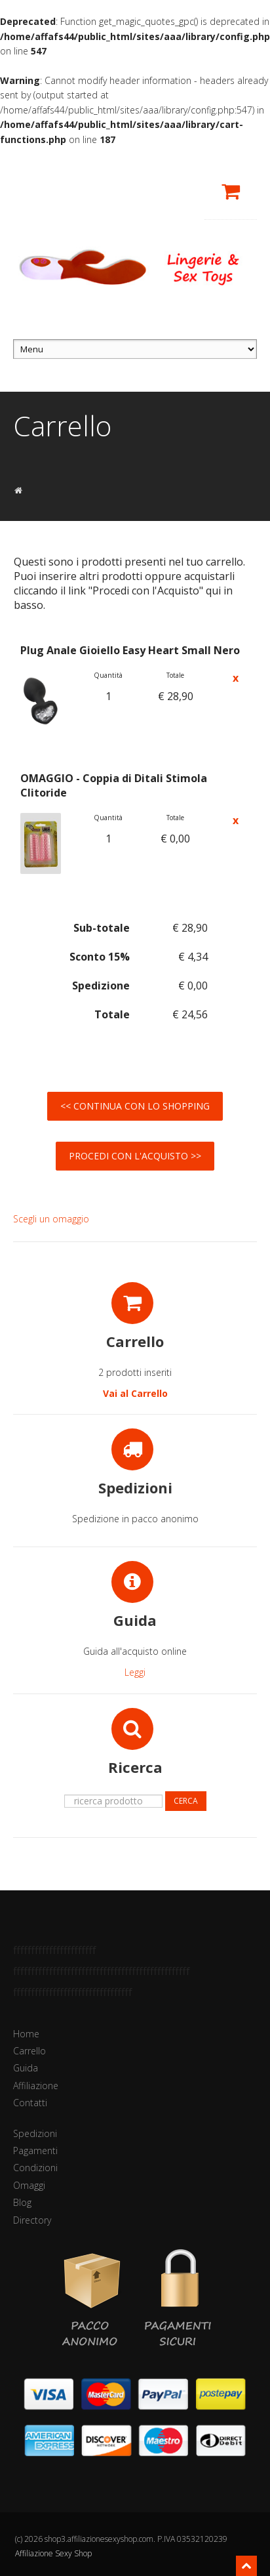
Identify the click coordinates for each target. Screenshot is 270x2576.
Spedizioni (35, 2133)
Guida (25, 2068)
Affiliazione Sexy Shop (53, 2553)
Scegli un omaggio (51, 1219)
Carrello (29, 2051)
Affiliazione (35, 2085)
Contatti (30, 2102)
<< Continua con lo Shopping (135, 1106)
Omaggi (29, 2185)
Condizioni (35, 2167)
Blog (22, 2202)
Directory (32, 2220)
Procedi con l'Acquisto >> (135, 1156)
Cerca (186, 1800)
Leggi (135, 1672)
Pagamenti (35, 2150)
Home (26, 2033)
